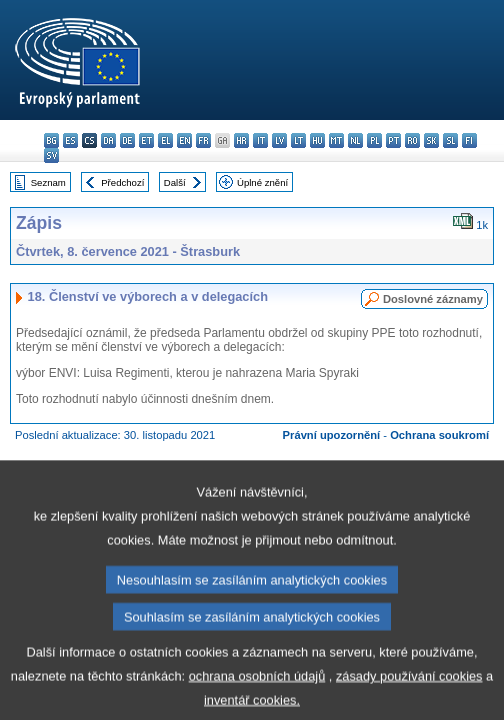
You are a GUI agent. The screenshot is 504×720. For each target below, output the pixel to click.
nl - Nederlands (355, 140)
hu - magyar (317, 140)
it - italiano (260, 140)
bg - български (51, 140)
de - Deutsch (127, 140)
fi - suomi (469, 140)
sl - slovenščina (450, 140)
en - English (184, 140)
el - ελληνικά (165, 140)
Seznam (48, 182)
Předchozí (122, 182)
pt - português (393, 140)
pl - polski (374, 140)
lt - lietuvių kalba (298, 140)
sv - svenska (51, 155)
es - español (70, 140)
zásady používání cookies (409, 691)
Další (175, 182)
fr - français (203, 140)
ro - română (412, 140)
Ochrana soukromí (439, 435)
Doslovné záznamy (433, 299)
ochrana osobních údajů (257, 691)
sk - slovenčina (431, 140)
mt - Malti (336, 140)
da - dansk (108, 140)
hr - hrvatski (241, 140)
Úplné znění (262, 182)
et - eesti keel (146, 140)
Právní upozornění (332, 435)
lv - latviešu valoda (279, 140)
